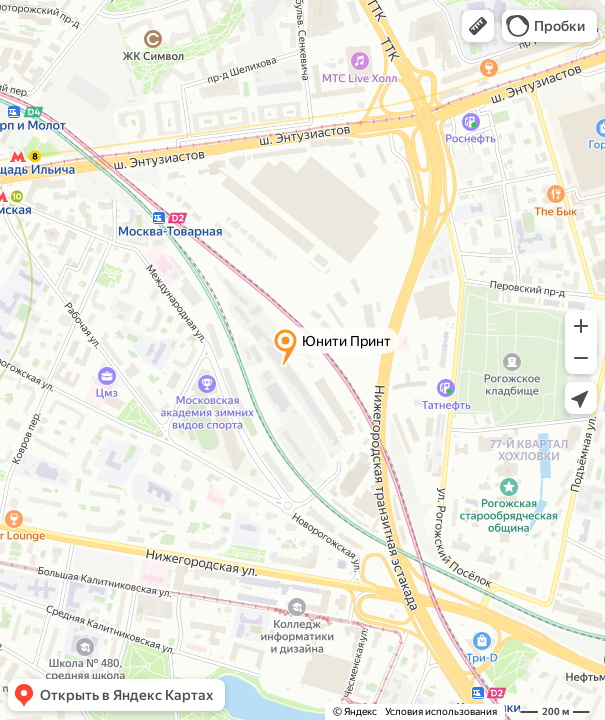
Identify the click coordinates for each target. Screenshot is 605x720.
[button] (478, 26)
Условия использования (441, 711)
